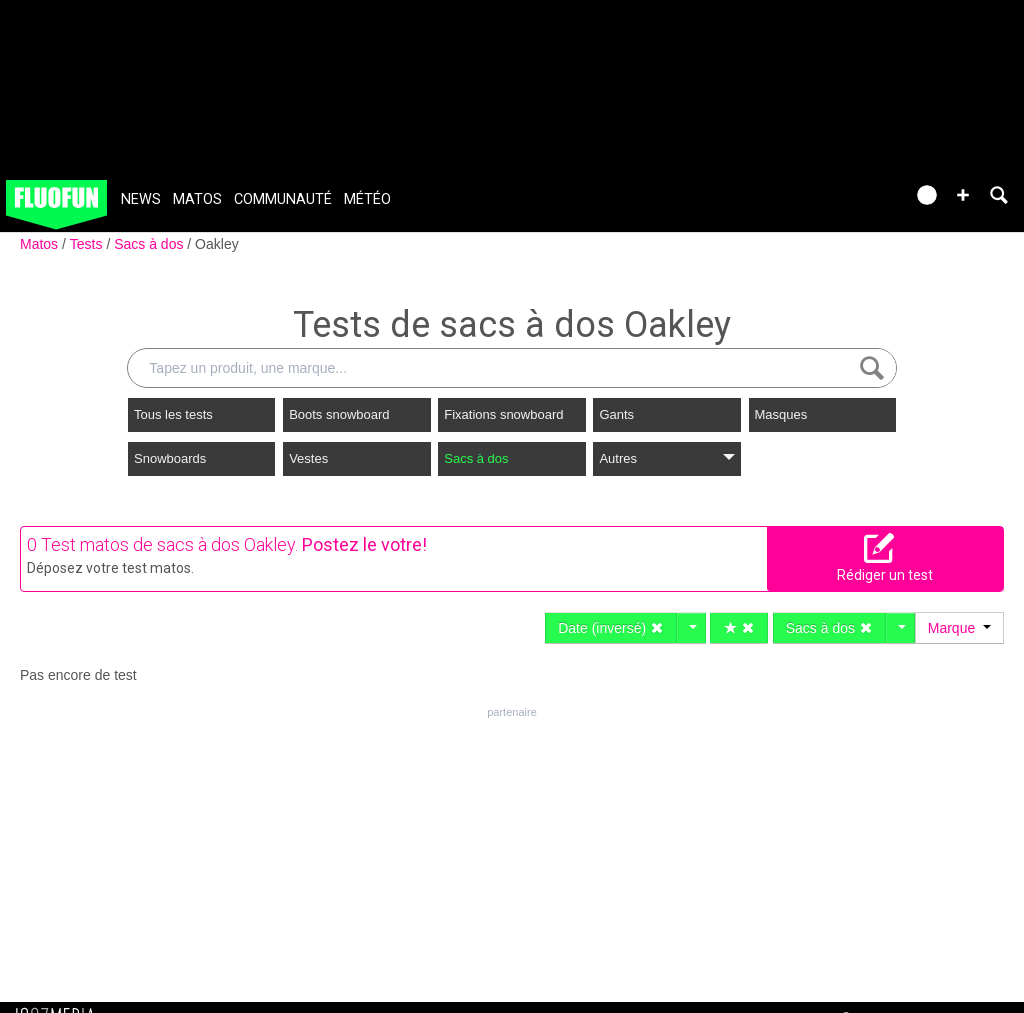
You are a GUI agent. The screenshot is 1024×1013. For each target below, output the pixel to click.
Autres (666, 458)
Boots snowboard (339, 414)
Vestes (308, 458)
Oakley (217, 244)
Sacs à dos (150, 244)
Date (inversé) (611, 628)
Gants (616, 414)
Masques (781, 414)
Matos (197, 199)
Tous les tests (173, 414)
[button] (963, 195)
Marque (959, 628)
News (141, 199)
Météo (367, 199)
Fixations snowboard (503, 414)
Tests (88, 244)
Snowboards (170, 458)
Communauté (283, 199)
